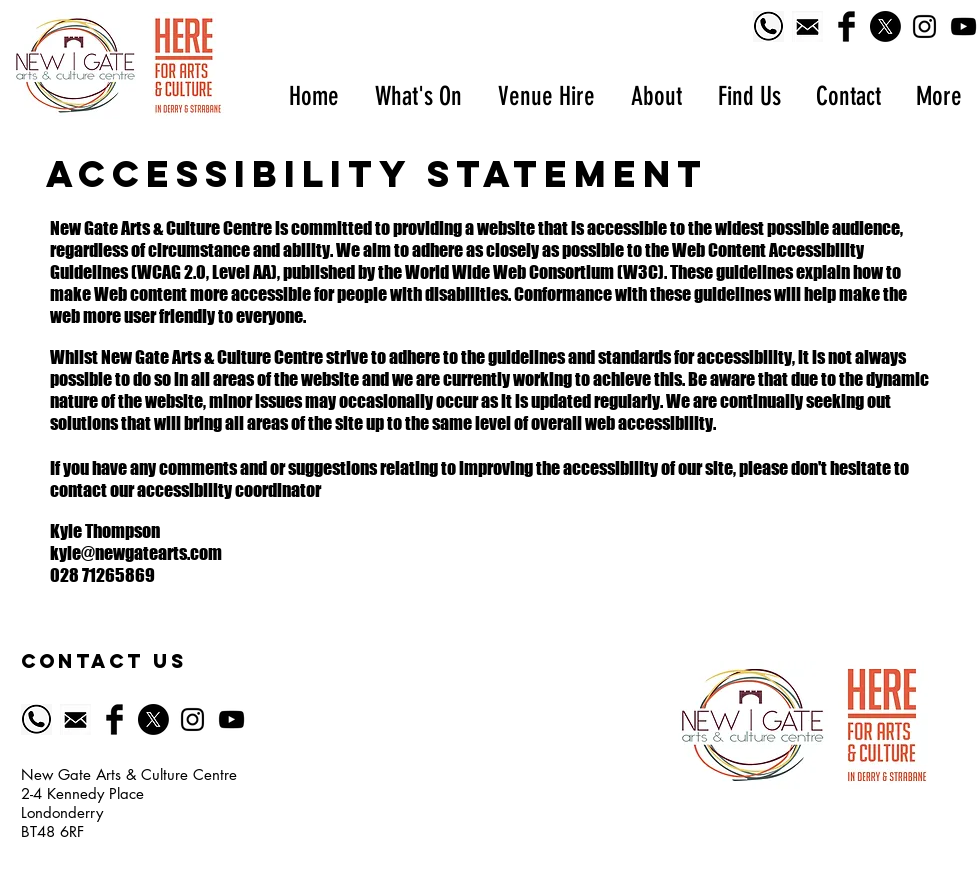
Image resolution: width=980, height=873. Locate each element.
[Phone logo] (768, 26)
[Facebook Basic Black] (846, 26)
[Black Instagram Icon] (924, 26)
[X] (885, 26)
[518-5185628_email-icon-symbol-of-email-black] (807, 26)
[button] (417, 96)
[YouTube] (963, 26)
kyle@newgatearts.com (136, 553)
